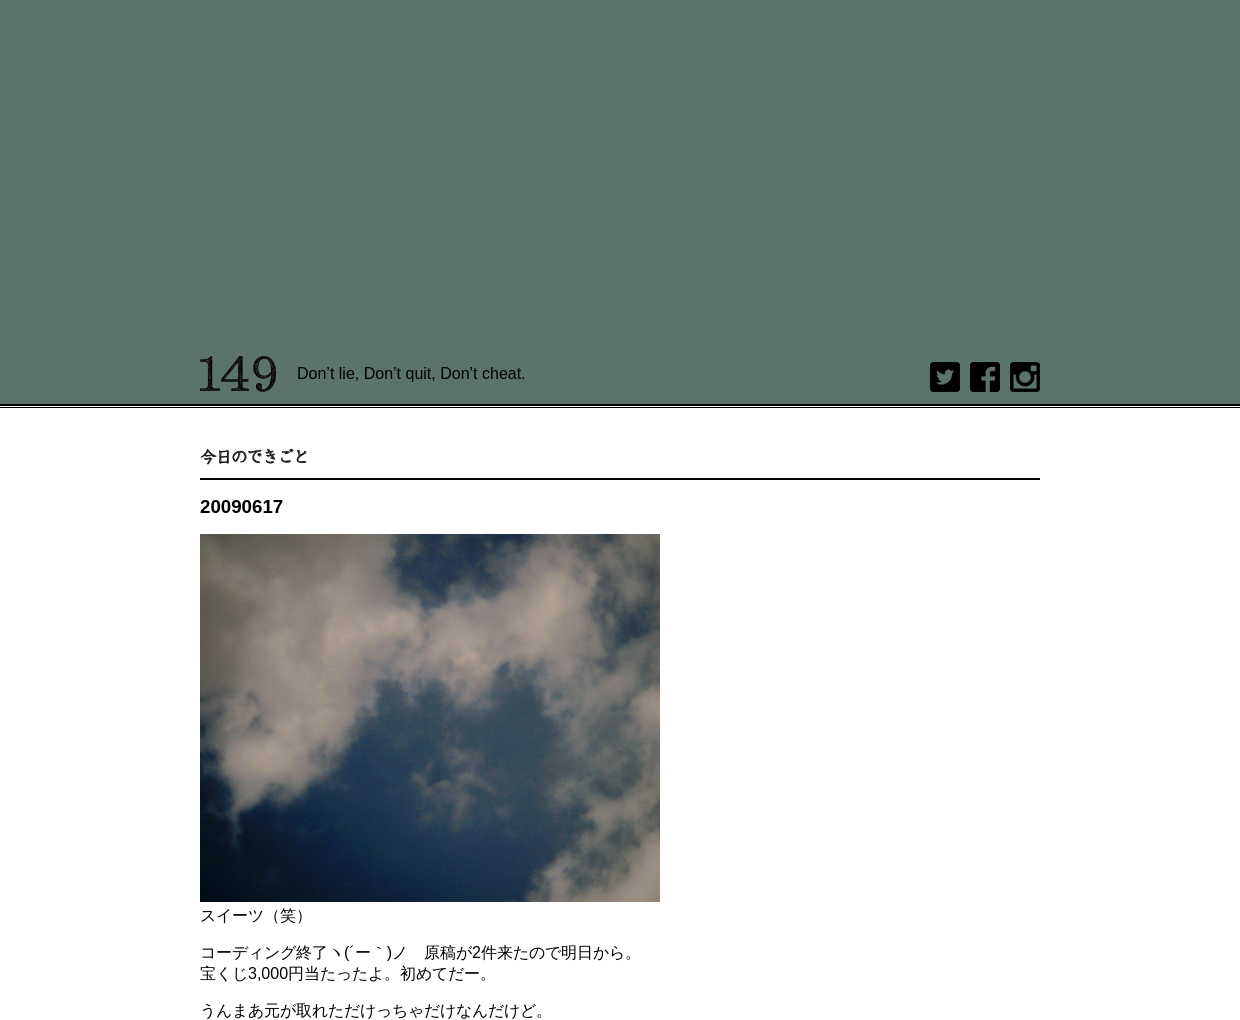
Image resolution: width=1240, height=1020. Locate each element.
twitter (945, 377)
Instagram (1025, 377)
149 (238, 374)
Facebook (985, 377)
